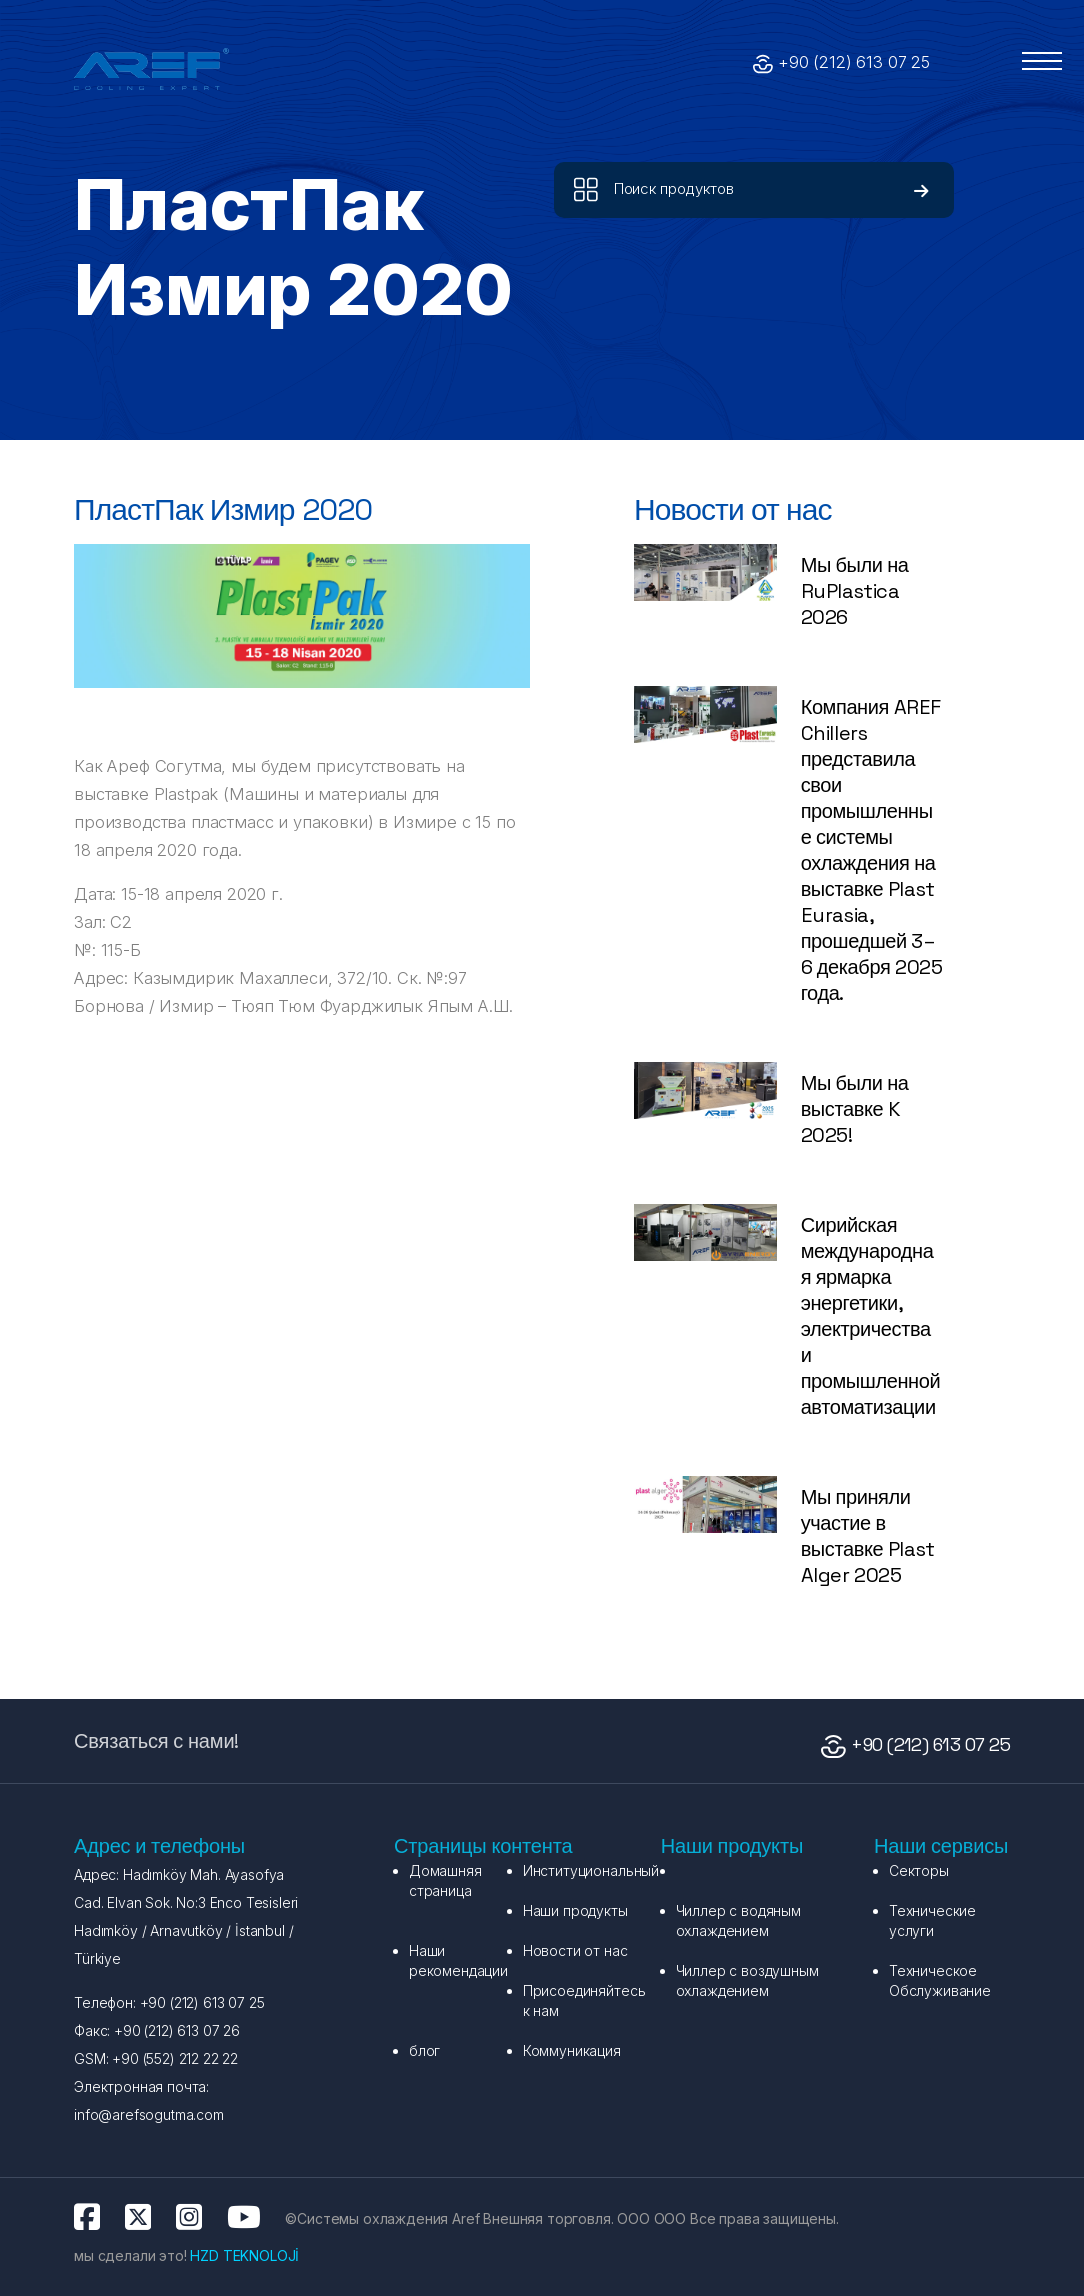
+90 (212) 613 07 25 (854, 62)
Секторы (919, 1870)
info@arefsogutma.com (149, 2114)
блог (424, 2050)
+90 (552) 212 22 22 (173, 2058)
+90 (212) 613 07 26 (175, 2030)
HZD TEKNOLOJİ (244, 2255)
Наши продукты (575, 1910)
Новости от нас (575, 1950)
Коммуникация (572, 2050)
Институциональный (591, 1870)
